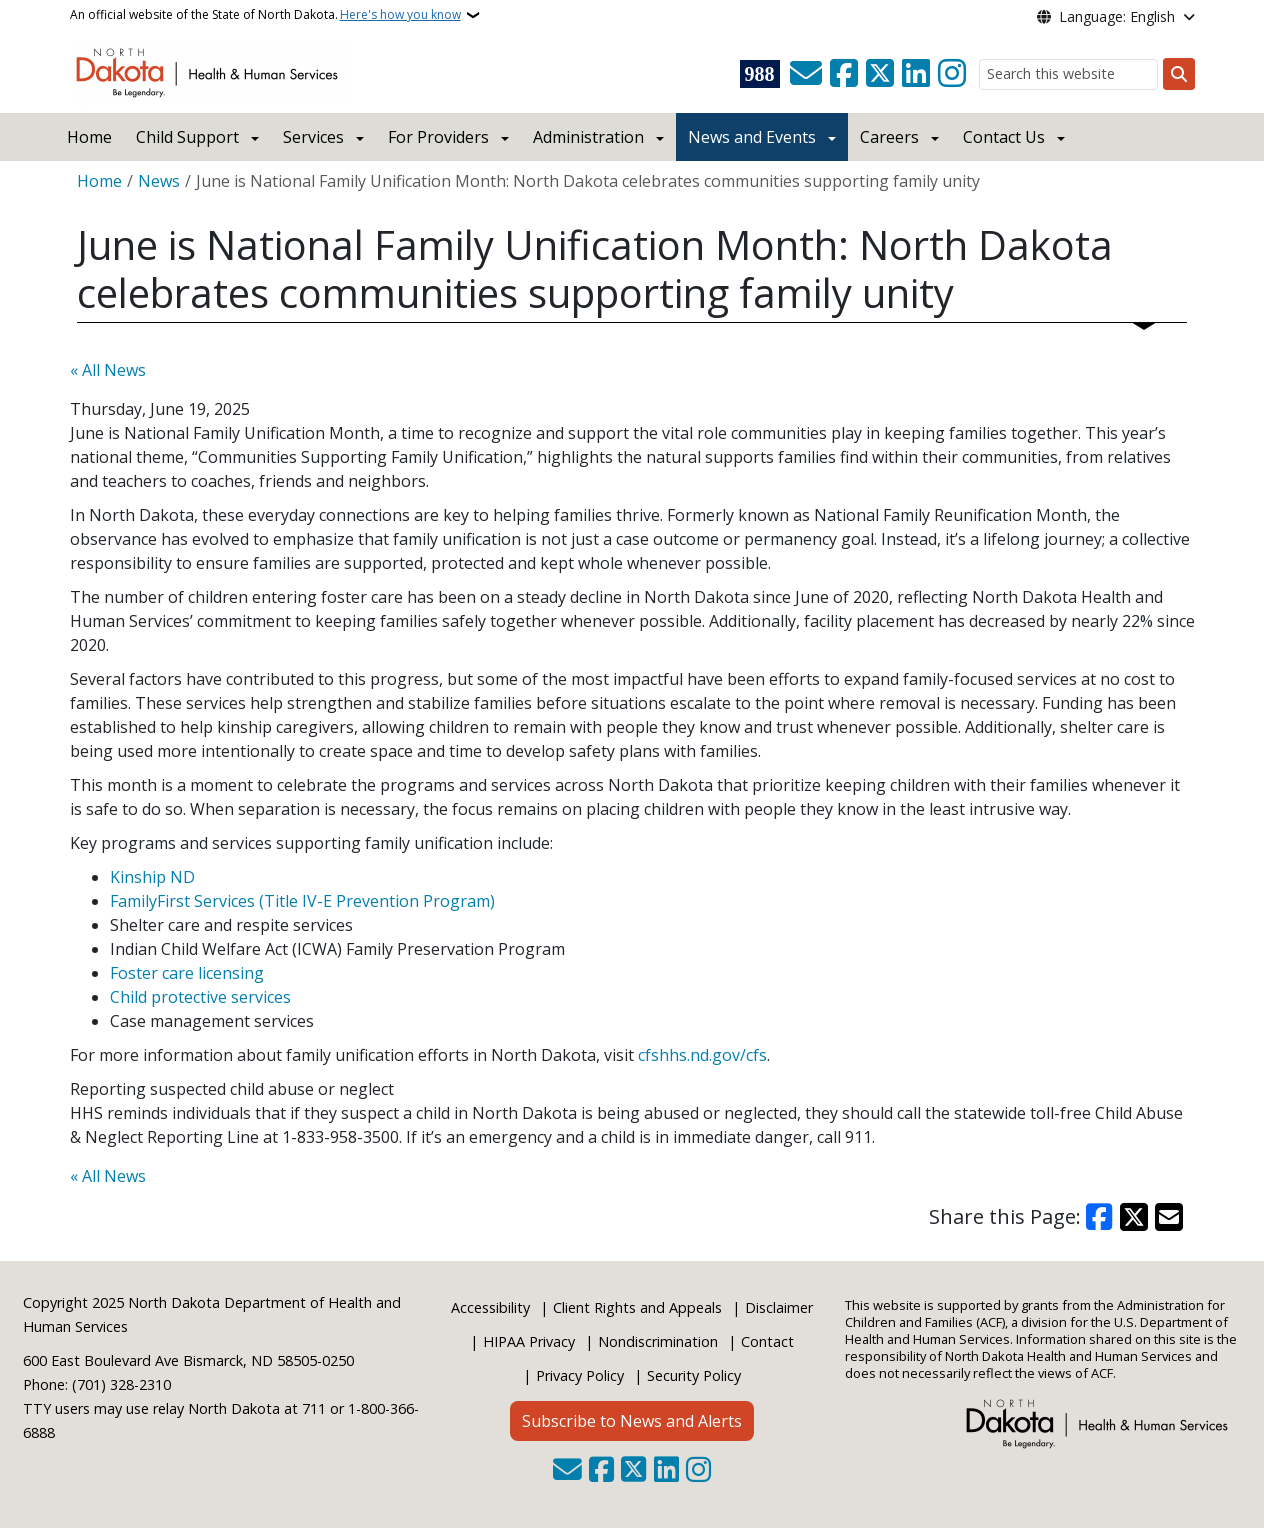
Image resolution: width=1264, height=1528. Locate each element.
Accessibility (490, 1307)
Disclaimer (779, 1307)
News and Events (752, 137)
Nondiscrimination (658, 1341)
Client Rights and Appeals (637, 1307)
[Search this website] (1068, 74)
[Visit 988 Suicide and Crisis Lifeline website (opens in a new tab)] (760, 74)
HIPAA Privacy (529, 1341)
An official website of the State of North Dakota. (265, 15)
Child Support (187, 137)
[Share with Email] (1169, 1217)
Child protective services (200, 997)
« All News (108, 370)
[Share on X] (1134, 1217)
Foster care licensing (187, 973)
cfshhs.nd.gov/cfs (702, 1055)
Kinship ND (154, 877)
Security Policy (694, 1375)
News (159, 181)
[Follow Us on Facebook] (844, 74)
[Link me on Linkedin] (916, 74)
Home (89, 137)
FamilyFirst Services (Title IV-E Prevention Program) (302, 901)
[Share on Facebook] (1100, 1217)
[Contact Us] (806, 74)
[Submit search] (1179, 74)
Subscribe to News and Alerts (632, 1421)
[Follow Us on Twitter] (880, 74)
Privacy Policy (580, 1375)
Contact (767, 1341)
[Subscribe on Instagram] (952, 74)
